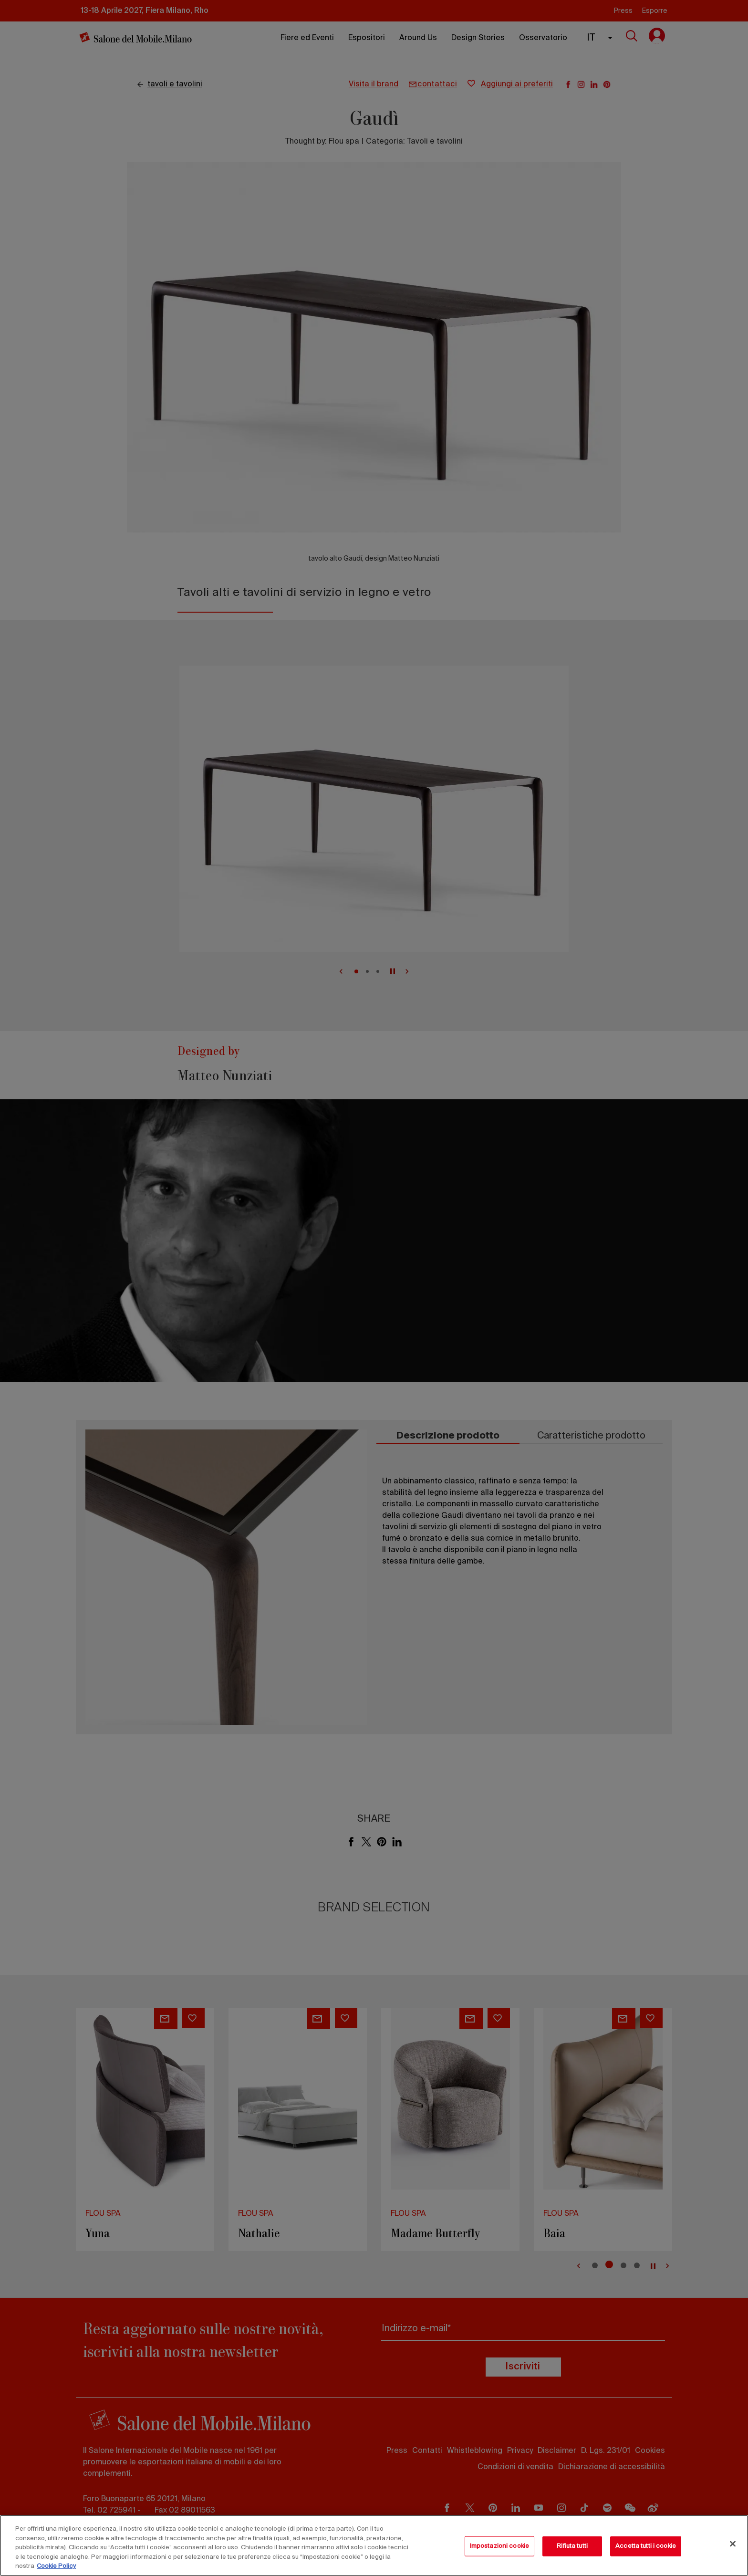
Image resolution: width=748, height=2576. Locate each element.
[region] (374, 2545)
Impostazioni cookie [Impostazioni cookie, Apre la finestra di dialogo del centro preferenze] (499, 2546)
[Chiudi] (732, 2544)
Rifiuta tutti (572, 2546)
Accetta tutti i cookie (645, 2546)
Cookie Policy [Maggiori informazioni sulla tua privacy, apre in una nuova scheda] (56, 2566)
